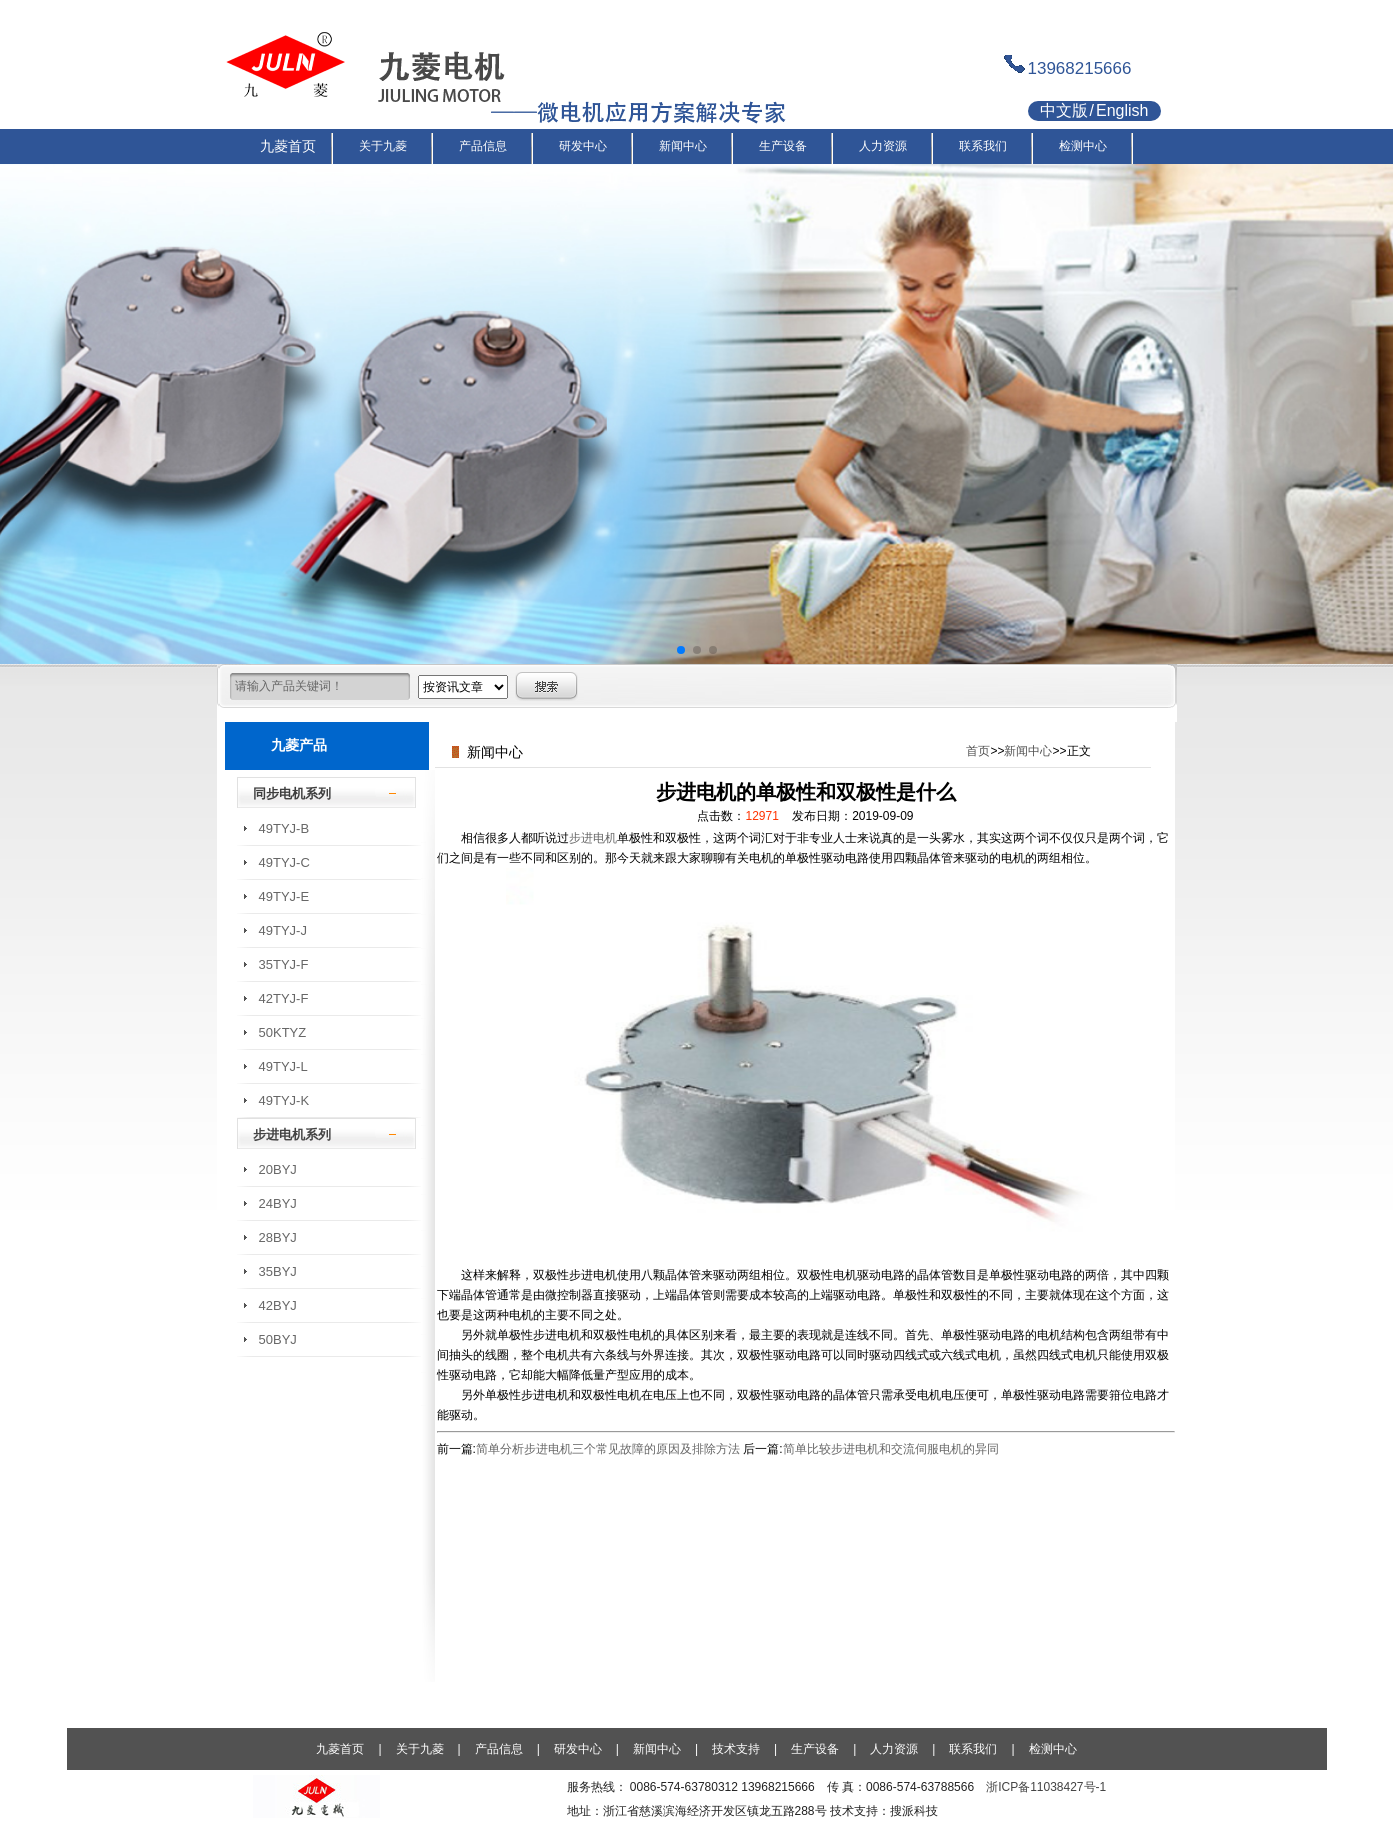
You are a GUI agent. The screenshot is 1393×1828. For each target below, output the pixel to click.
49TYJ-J (283, 930)
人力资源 (894, 1749)
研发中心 (578, 1749)
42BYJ (278, 1305)
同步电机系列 (292, 793)
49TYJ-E (284, 896)
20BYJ (278, 1169)
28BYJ (278, 1237)
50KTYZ (283, 1032)
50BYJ (278, 1339)
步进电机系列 (292, 1134)
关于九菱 (420, 1749)
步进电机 (593, 838)
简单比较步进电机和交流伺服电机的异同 (891, 1449)
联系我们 (973, 1749)
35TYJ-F (284, 964)
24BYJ (278, 1203)
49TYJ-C (284, 862)
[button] (681, 650)
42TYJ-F (284, 998)
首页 (978, 751)
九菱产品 (299, 745)
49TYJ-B (284, 828)
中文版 (1064, 110)
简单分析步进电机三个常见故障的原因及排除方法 (608, 1449)
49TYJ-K (284, 1100)
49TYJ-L (283, 1066)
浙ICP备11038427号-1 (1046, 1787)
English (1122, 110)
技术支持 (736, 1749)
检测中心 (1053, 1749)
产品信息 (499, 1749)
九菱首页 (340, 1749)
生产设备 (815, 1749)
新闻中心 (1028, 751)
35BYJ (278, 1271)
